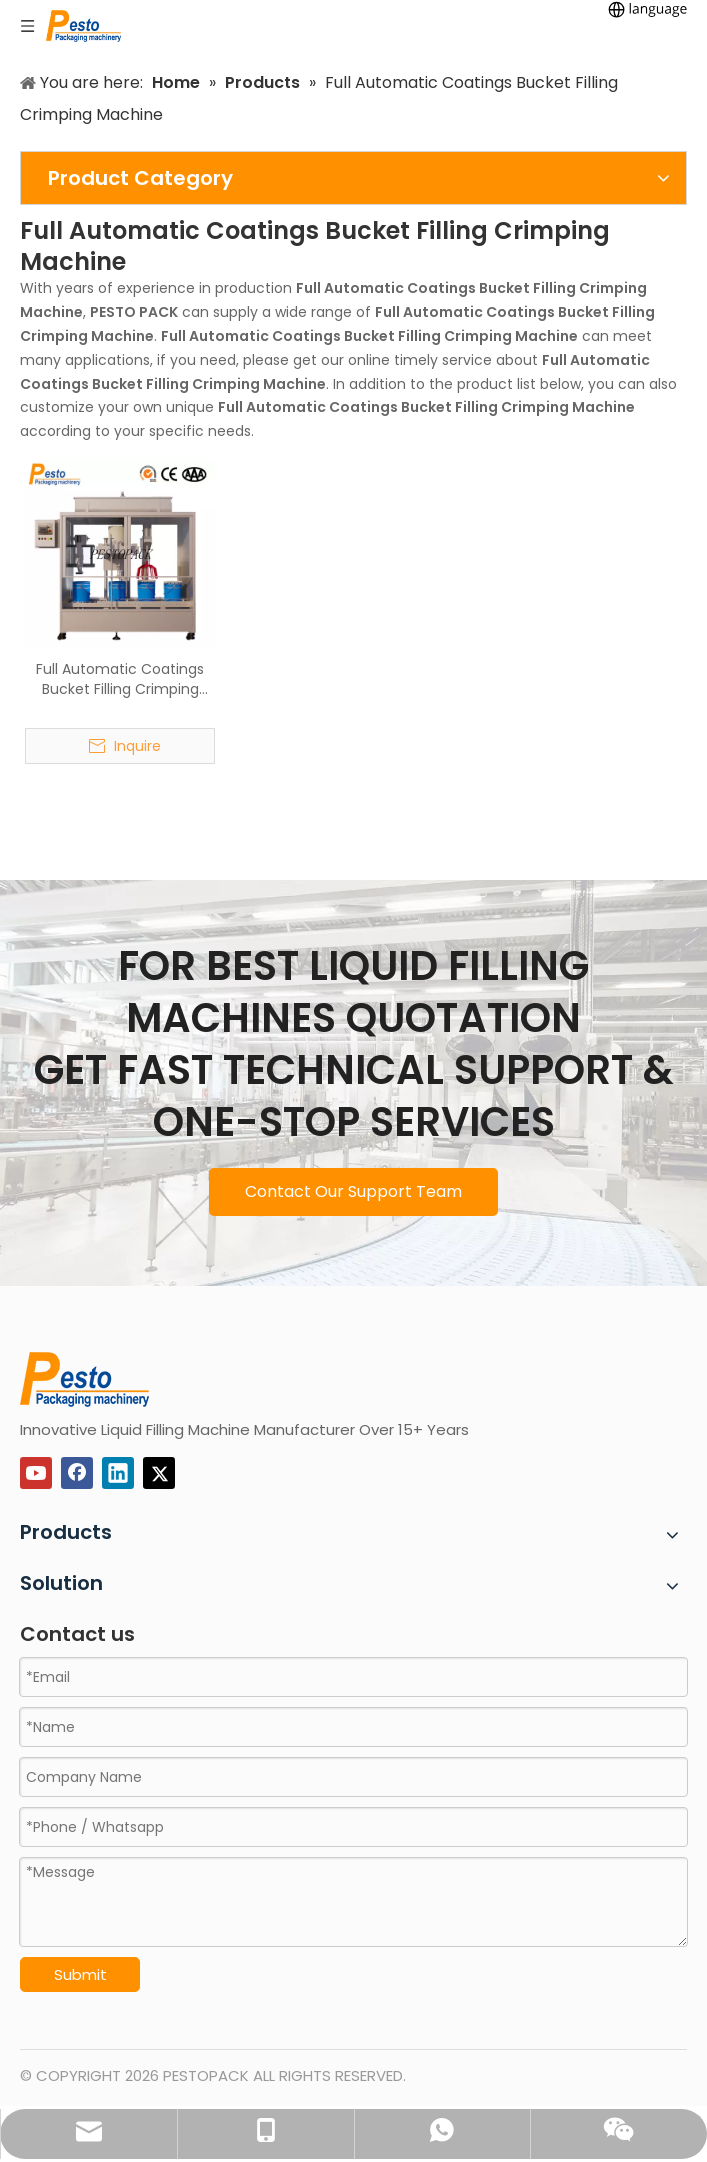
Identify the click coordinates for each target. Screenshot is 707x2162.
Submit (80, 1974)
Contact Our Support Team (353, 1191)
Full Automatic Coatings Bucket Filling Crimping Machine (120, 679)
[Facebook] (77, 1473)
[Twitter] (159, 1473)
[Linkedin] (118, 1473)
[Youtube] (36, 1473)
